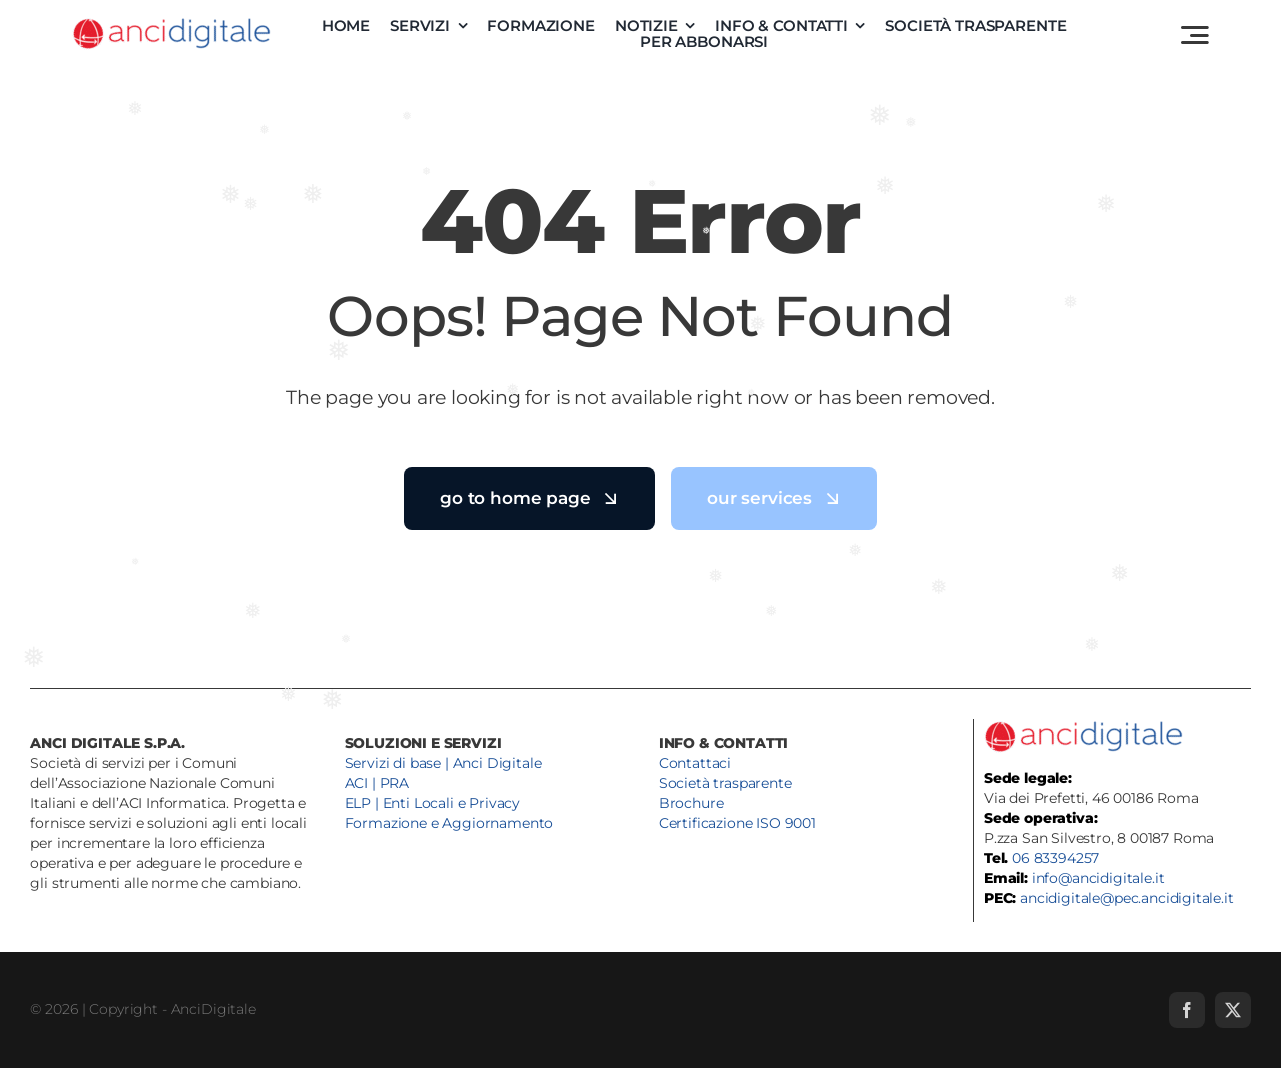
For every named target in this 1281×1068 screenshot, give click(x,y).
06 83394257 (1055, 858)
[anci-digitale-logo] (172, 24)
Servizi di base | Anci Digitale (443, 763)
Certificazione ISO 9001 (737, 823)
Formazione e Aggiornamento (449, 823)
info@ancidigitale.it (1098, 878)
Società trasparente (725, 783)
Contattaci (695, 763)
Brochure (691, 803)
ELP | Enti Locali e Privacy (432, 803)
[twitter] (1233, 1010)
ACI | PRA (377, 783)
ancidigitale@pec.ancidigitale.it (1127, 898)
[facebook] (1187, 1010)
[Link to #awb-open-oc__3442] (1195, 35)
